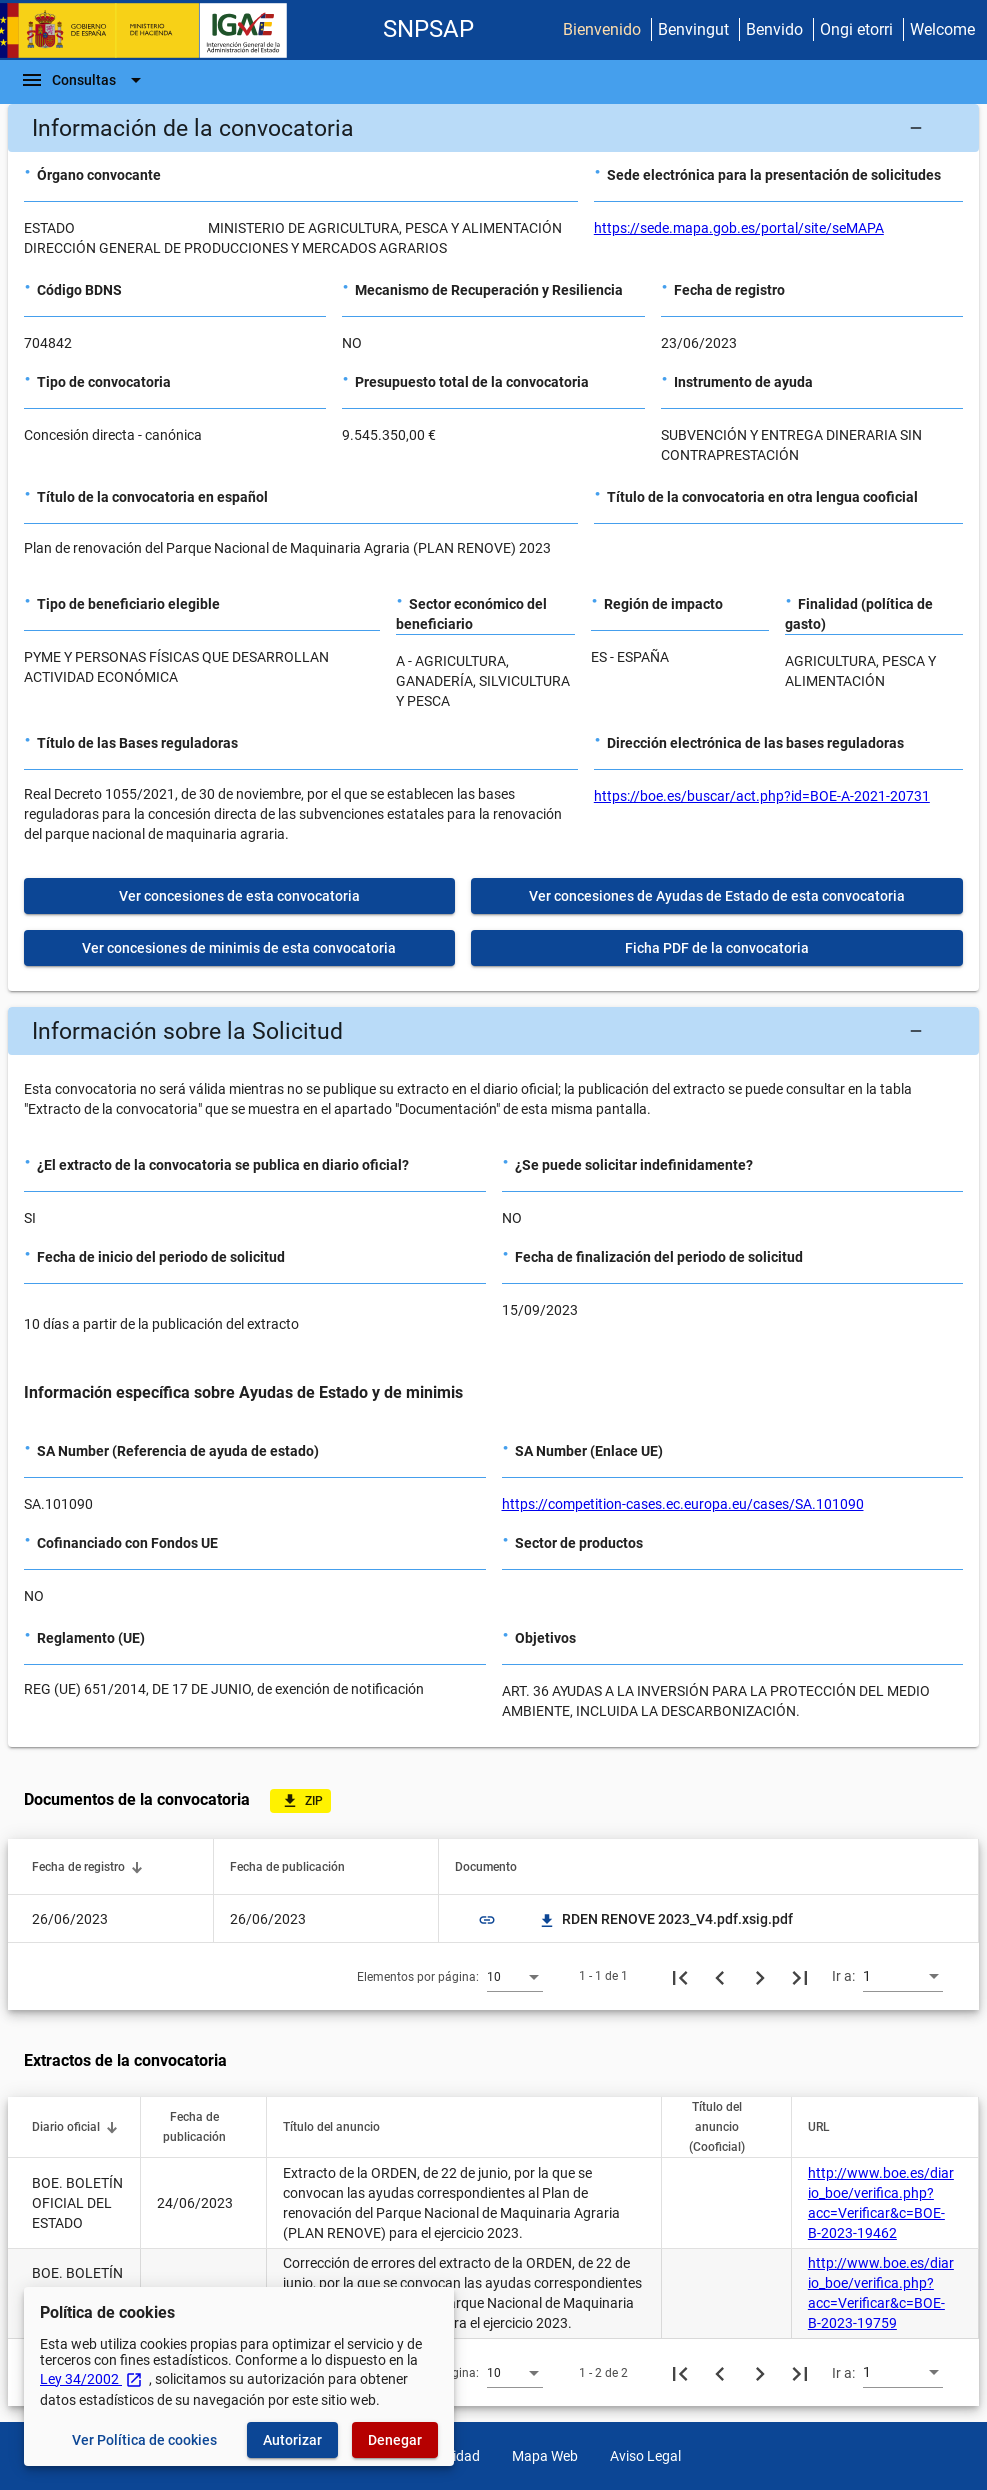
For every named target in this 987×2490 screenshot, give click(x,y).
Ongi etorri (856, 29)
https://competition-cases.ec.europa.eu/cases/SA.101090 (683, 1504)
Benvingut (693, 29)
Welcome (942, 29)
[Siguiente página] (760, 1976)
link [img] (487, 1920)
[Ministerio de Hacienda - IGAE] (153, 30)
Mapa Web (545, 2456)
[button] (493, 128)
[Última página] (800, 1976)
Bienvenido (602, 29)
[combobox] (515, 1976)
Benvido (774, 29)
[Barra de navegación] (84, 80)
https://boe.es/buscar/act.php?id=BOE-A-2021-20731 (762, 796)
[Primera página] (680, 1976)
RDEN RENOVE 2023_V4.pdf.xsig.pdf (665, 1919)
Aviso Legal (645, 2456)
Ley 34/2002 (91, 2379)
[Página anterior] (720, 1976)
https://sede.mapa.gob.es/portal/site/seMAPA (739, 228)
